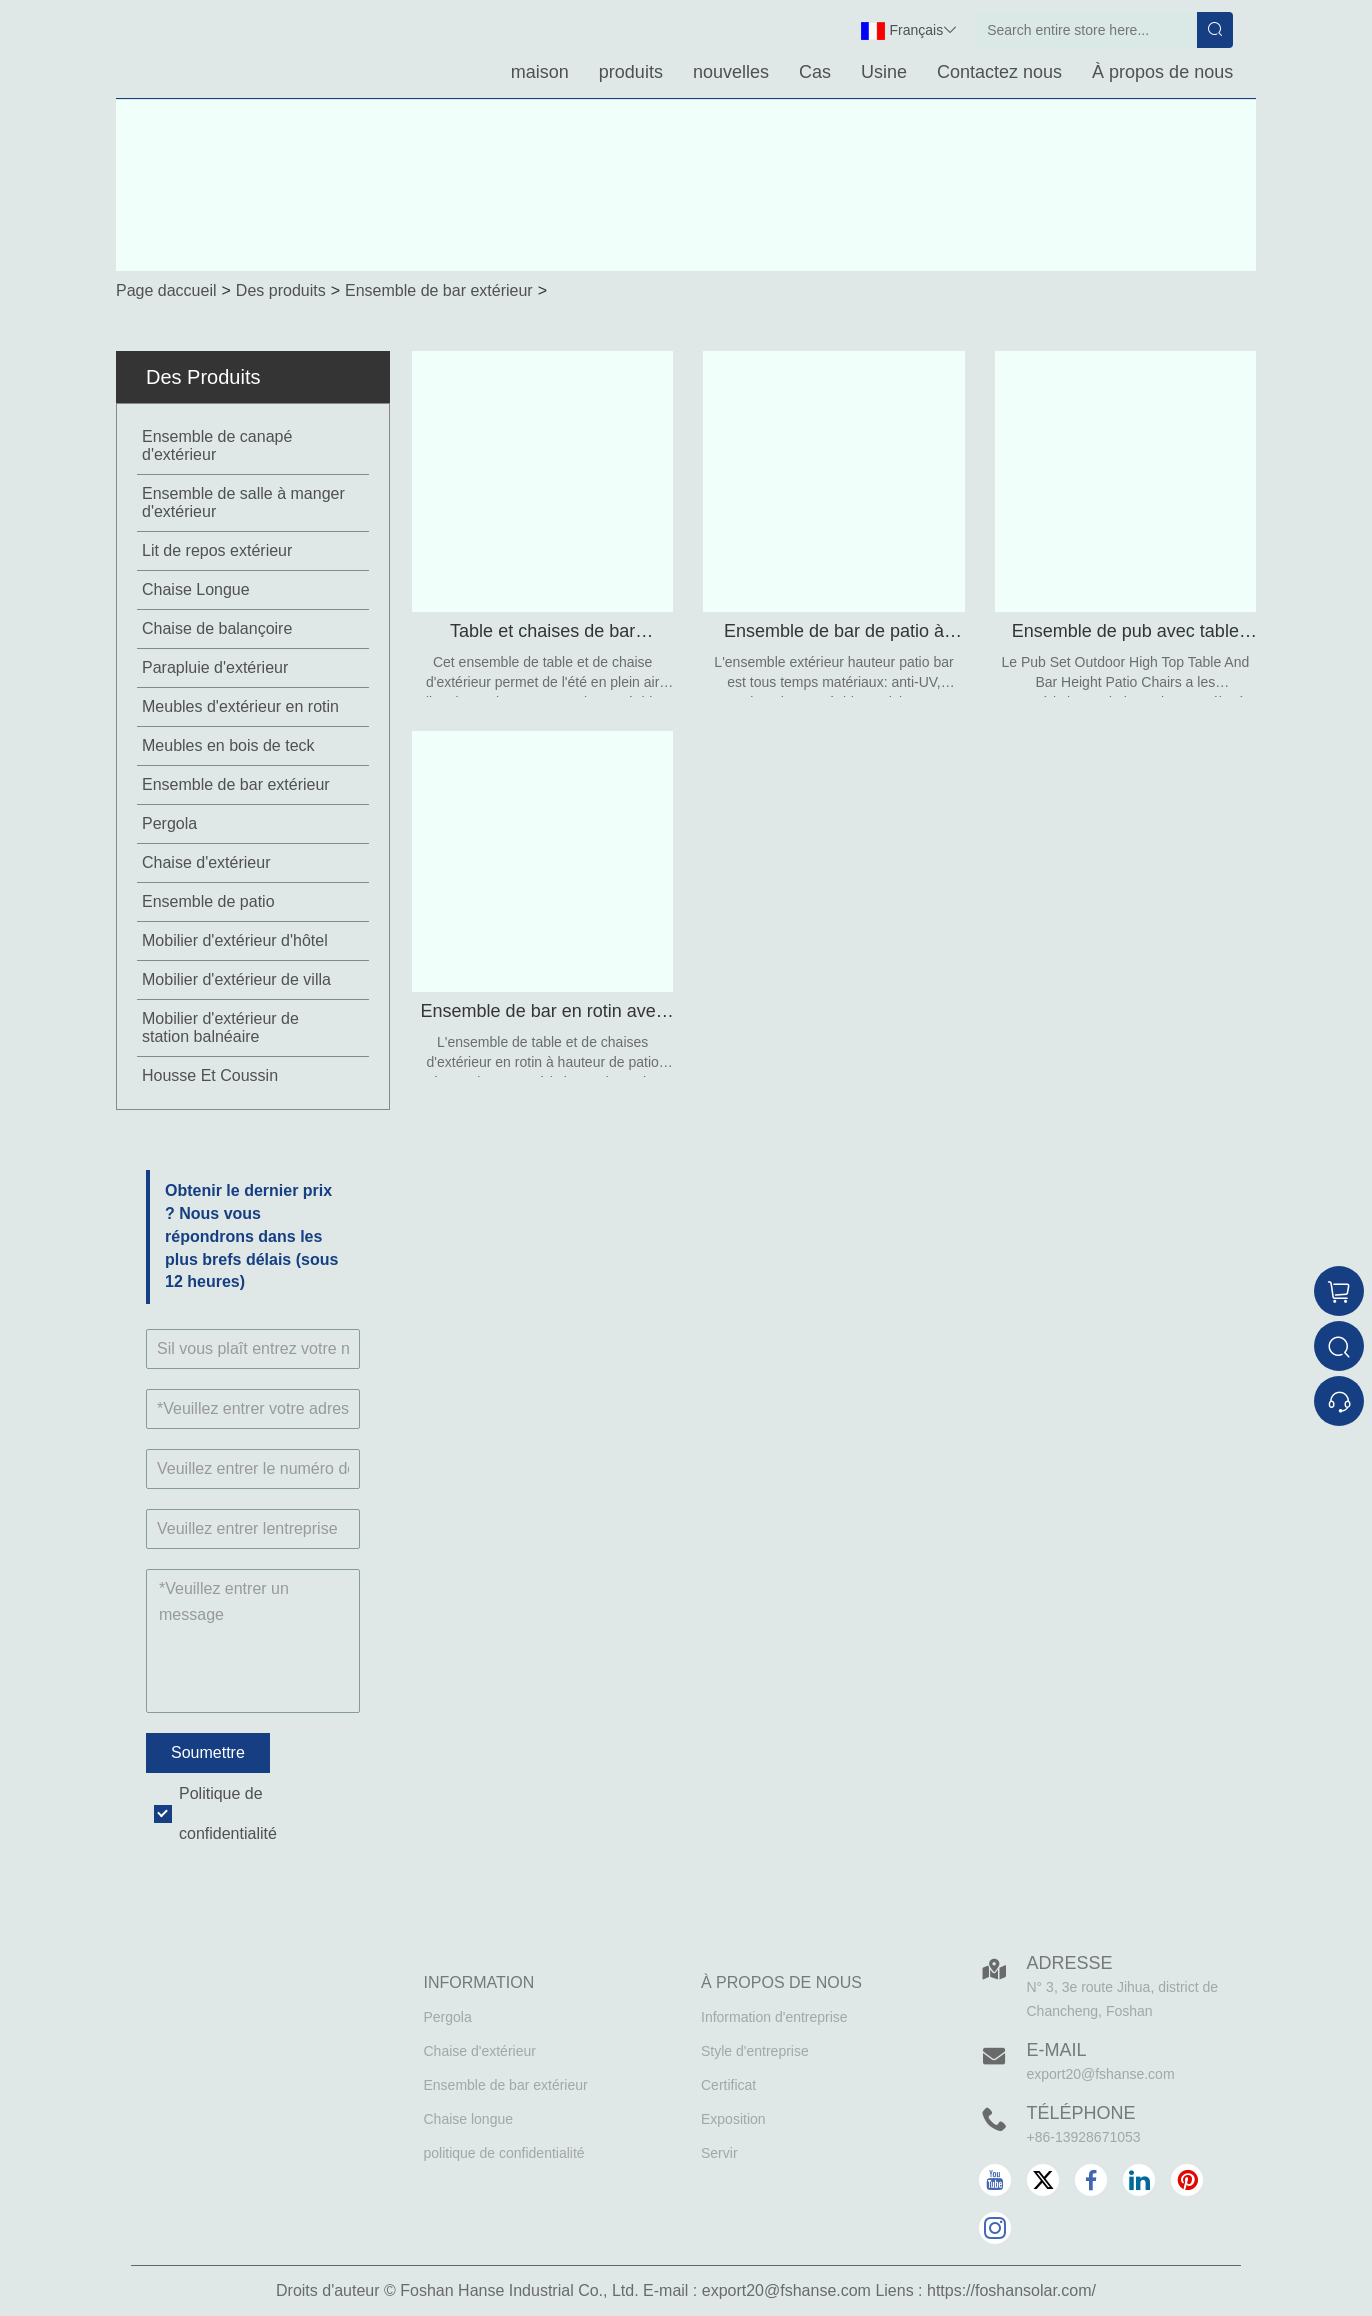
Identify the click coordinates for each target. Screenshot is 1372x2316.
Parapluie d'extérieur (215, 667)
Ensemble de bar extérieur (439, 290)
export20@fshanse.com (1101, 2074)
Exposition (733, 2119)
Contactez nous (999, 72)
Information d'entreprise (774, 2017)
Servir (719, 2153)
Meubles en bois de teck (228, 745)
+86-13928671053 (1084, 2137)
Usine (884, 72)
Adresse (1070, 1963)
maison (540, 72)
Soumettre (208, 1752)
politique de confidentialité (504, 2153)
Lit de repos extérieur (217, 550)
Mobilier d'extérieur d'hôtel (235, 940)
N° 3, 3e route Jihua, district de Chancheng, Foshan (1123, 1999)
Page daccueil (166, 290)
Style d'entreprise (755, 2051)
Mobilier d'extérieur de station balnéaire (220, 1027)
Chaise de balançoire (217, 628)
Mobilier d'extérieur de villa (236, 979)
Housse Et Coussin (210, 1075)
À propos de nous (1162, 72)
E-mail (1057, 2050)
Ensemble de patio (208, 901)
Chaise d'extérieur (206, 862)
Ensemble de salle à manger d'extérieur (243, 502)
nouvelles (731, 72)
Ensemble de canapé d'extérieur (217, 445)
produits (631, 72)
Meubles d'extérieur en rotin (240, 706)
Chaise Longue (196, 589)
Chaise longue (469, 2119)
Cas (815, 72)
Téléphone (1081, 2113)
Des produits (281, 290)
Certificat (728, 2085)
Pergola (169, 823)
